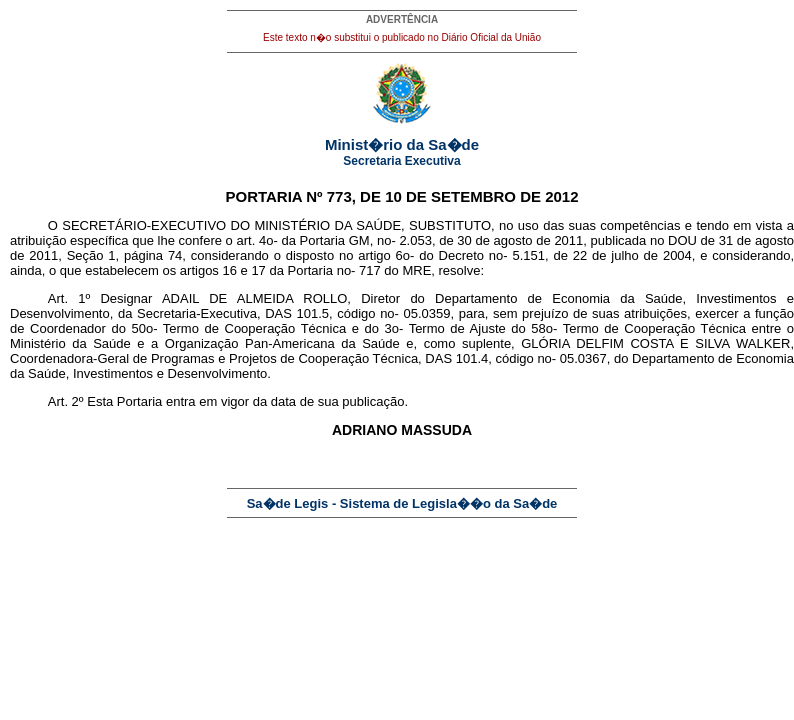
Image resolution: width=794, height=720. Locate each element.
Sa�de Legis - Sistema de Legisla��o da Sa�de (402, 503)
